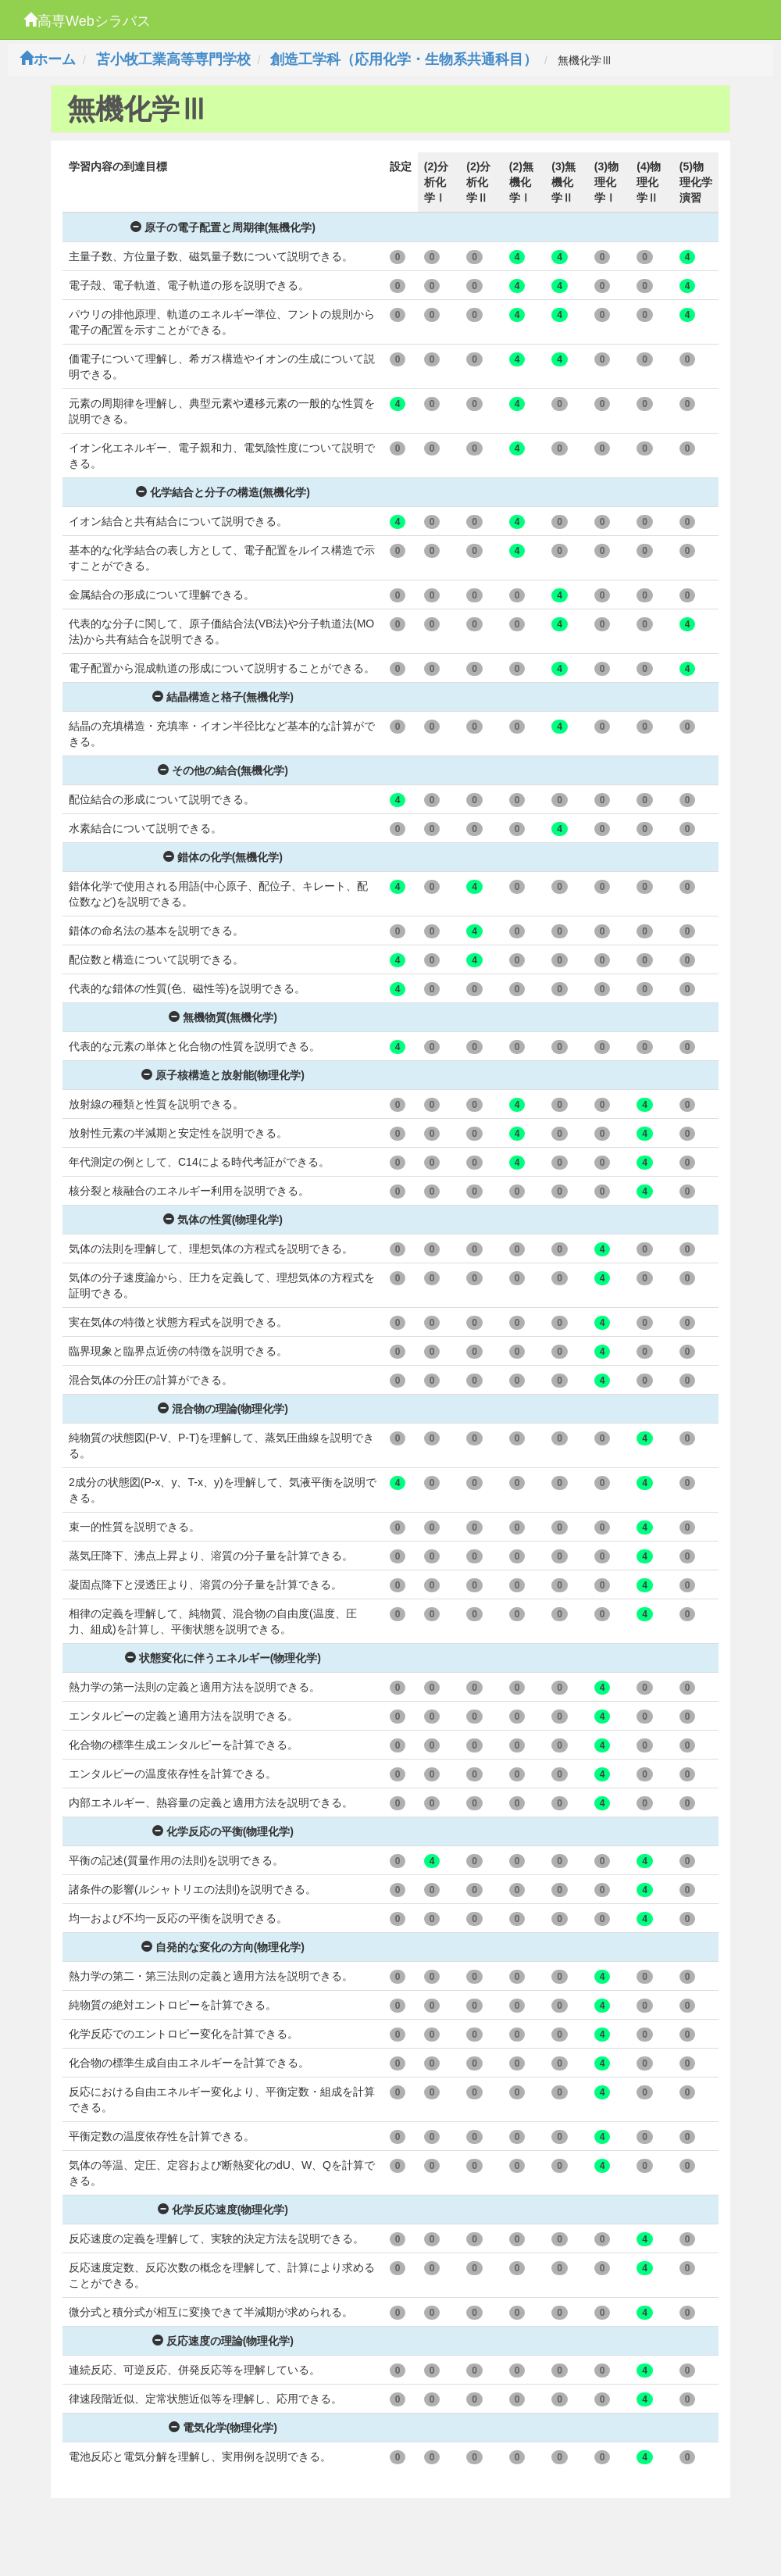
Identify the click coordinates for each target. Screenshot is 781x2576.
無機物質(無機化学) (223, 1017)
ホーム (48, 59)
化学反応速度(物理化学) (223, 2209)
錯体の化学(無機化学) (223, 857)
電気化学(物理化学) (223, 2427)
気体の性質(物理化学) (223, 1219)
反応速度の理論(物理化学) (223, 2341)
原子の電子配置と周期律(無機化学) (223, 227)
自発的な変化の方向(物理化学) (223, 1947)
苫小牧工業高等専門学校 (173, 59)
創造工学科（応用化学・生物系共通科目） (403, 59)
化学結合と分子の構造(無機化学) (223, 492)
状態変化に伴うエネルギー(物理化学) (223, 1658)
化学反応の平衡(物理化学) (223, 1831)
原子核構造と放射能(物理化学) (223, 1075)
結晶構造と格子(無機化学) (223, 697)
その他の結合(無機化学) (223, 770)
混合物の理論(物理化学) (223, 1408)
